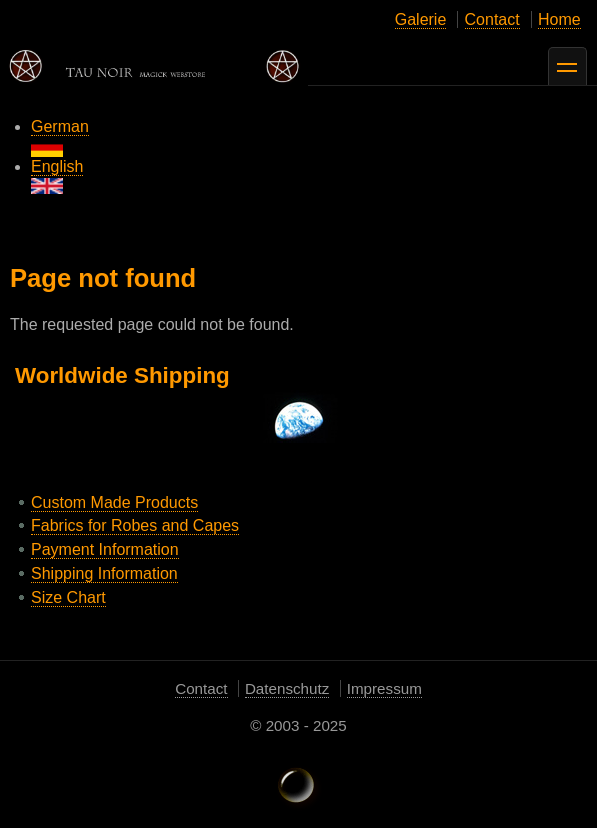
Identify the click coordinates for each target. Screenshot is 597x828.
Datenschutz (287, 688)
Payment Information (105, 549)
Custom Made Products (114, 502)
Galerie (421, 19)
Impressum (384, 688)
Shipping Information (104, 573)
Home (559, 19)
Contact (492, 19)
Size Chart (68, 597)
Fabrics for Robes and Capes (135, 525)
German (60, 137)
